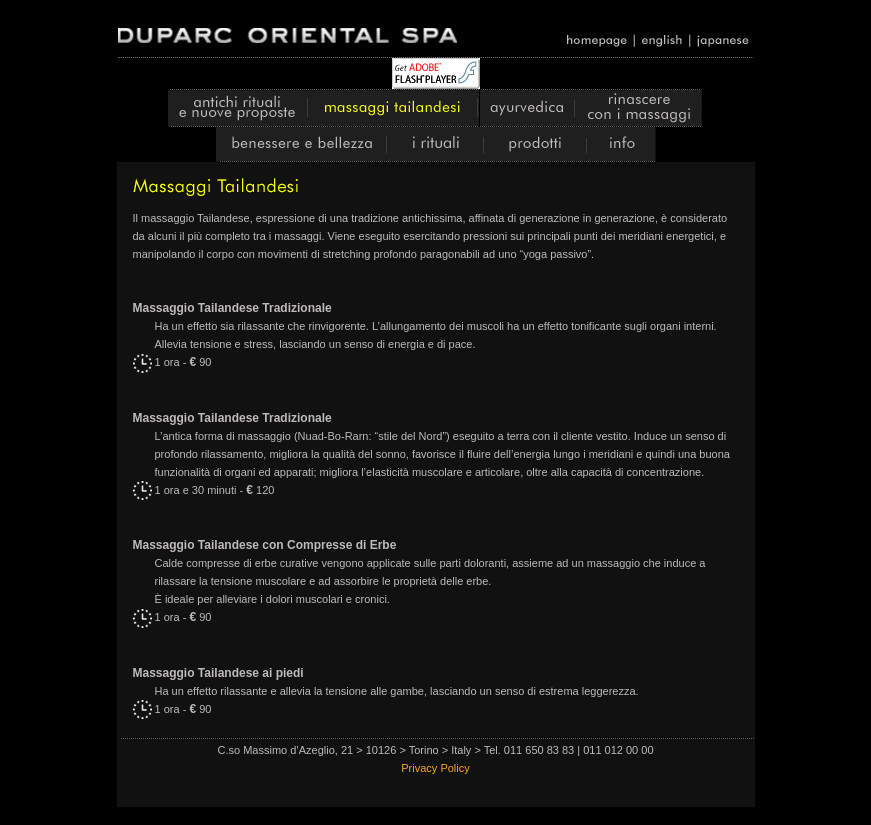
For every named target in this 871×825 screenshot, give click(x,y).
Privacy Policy (435, 768)
